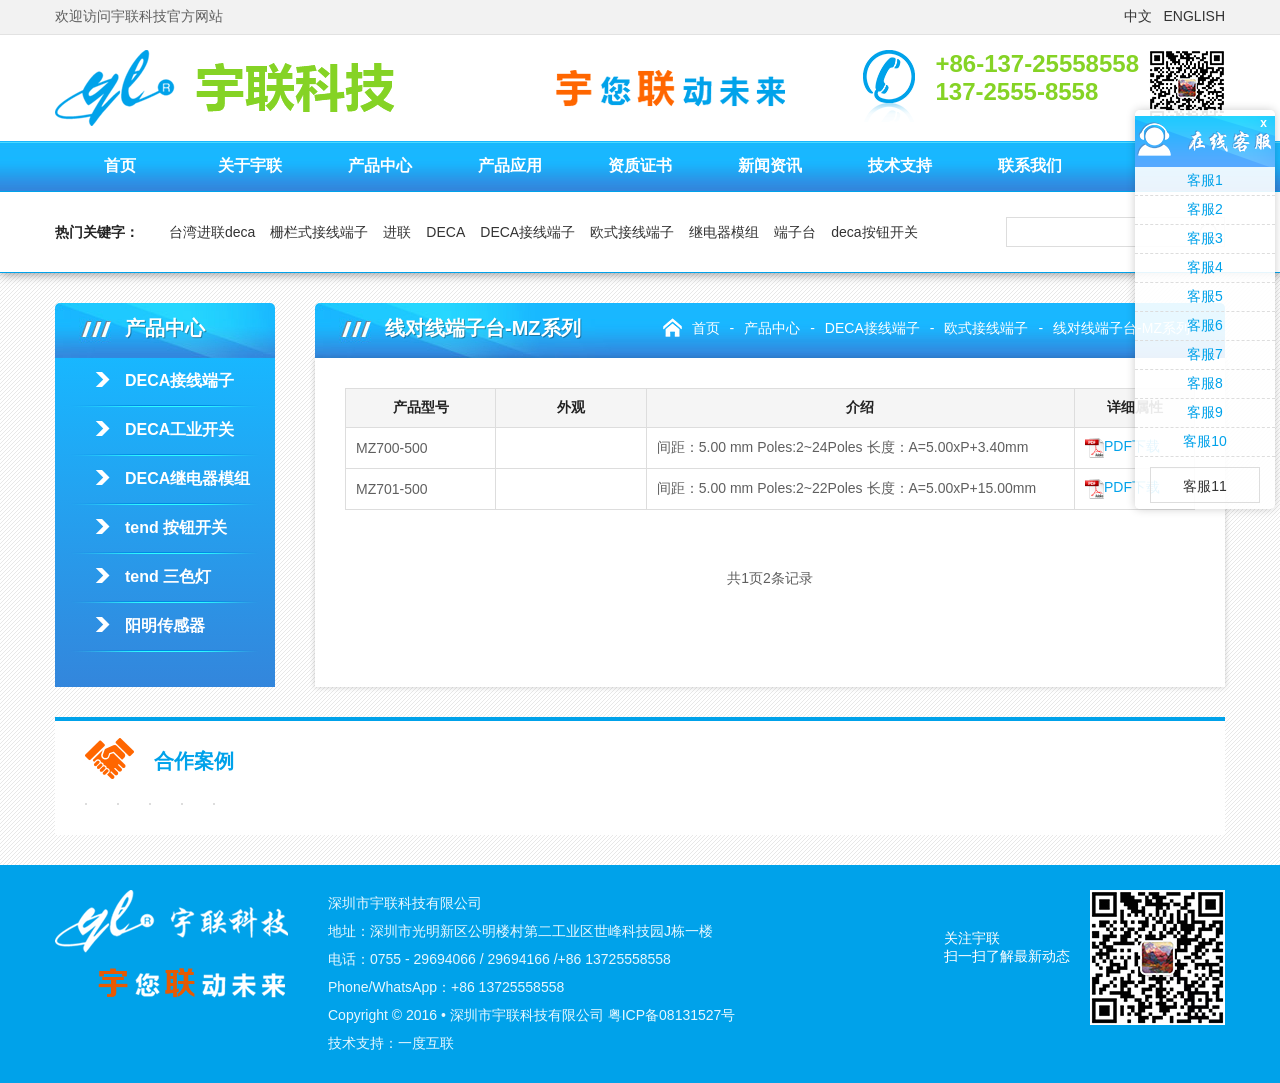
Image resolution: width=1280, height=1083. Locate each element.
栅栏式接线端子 (319, 232)
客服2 (1205, 209)
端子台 (795, 232)
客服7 (1205, 354)
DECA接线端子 (527, 232)
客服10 (1205, 441)
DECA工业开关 (179, 429)
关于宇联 (250, 165)
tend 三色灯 (168, 576)
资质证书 (640, 165)
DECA (445, 232)
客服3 (1205, 238)
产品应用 (510, 165)
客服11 (1205, 486)
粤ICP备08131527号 (672, 1015)
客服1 (1205, 180)
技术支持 (900, 165)
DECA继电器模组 (187, 478)
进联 (397, 232)
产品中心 (380, 165)
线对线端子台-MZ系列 (1121, 328)
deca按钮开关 (874, 232)
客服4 (1205, 267)
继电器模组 (724, 232)
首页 (120, 165)
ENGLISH (1194, 16)
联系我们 (1030, 165)
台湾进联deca (212, 232)
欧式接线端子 (632, 232)
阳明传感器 (165, 625)
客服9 (1205, 412)
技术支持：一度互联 (391, 1043)
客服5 (1205, 296)
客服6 (1205, 325)
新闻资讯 (770, 165)
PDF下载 (1122, 446)
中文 (1138, 16)
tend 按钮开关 (176, 527)
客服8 (1205, 383)
